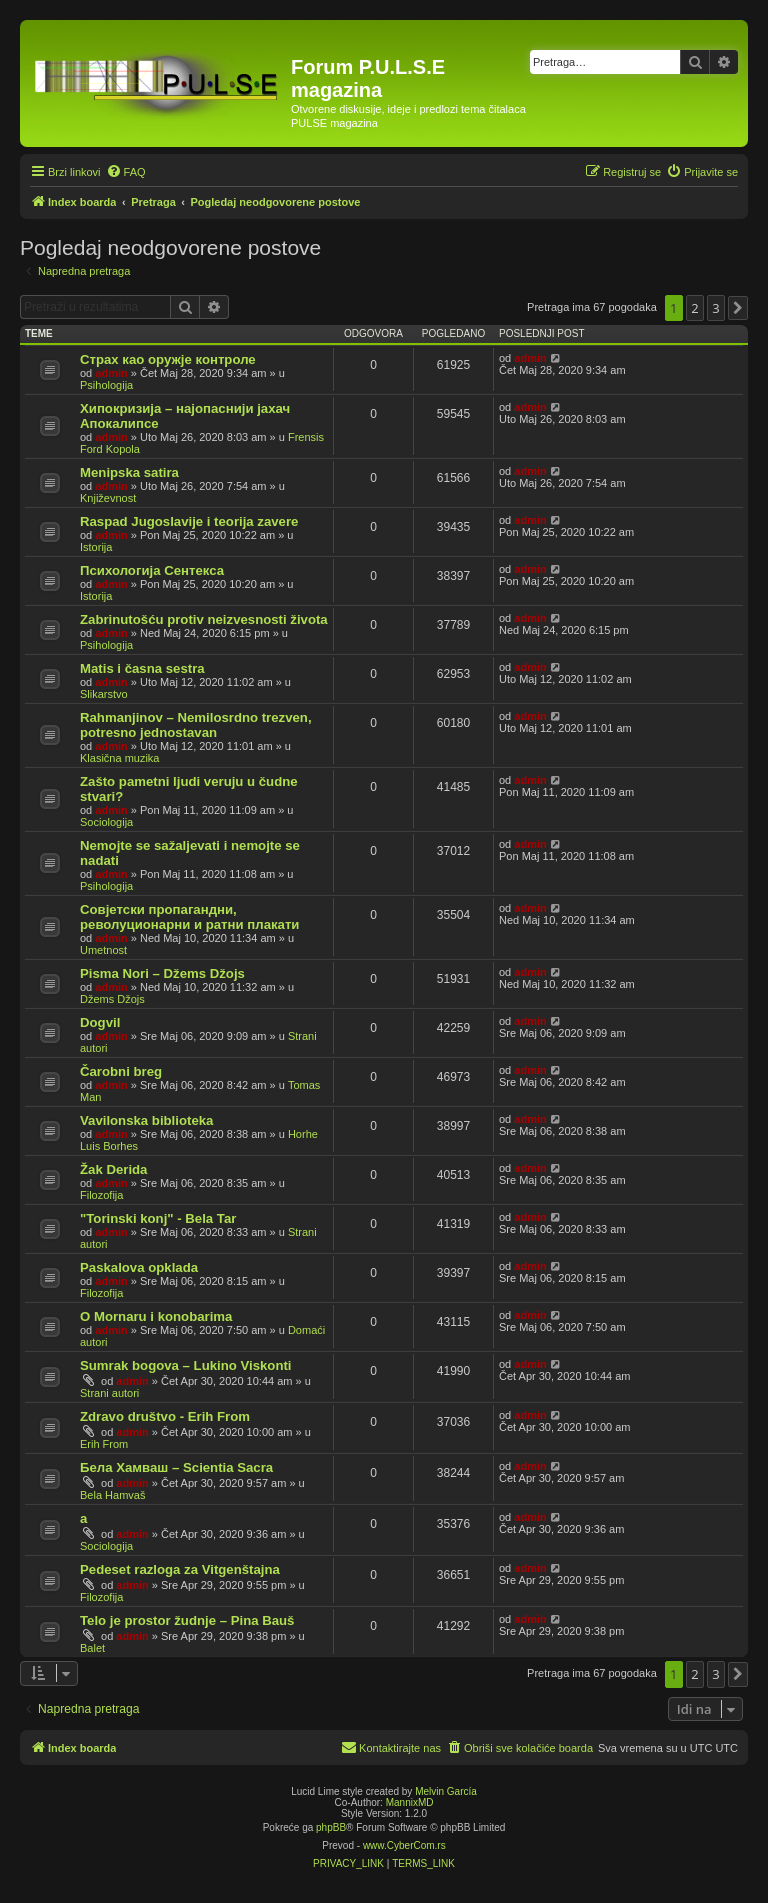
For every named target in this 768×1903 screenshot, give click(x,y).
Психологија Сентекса (152, 570)
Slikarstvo (104, 694)
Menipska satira (129, 472)
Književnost (108, 498)
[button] (738, 308)
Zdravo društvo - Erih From (165, 1416)
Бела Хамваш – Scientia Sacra (176, 1467)
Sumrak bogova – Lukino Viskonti (186, 1365)
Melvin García (446, 1791)
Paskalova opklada (139, 1267)
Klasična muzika (119, 758)
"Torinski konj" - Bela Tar (158, 1218)
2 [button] (694, 308)
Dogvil (100, 1022)
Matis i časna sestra (142, 668)
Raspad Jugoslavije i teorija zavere (189, 521)
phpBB (331, 1827)
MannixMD (410, 1802)
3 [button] (715, 308)
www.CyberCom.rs (404, 1845)
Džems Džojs (112, 999)
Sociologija (106, 822)
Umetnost (103, 950)
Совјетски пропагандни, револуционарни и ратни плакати (189, 917)
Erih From (104, 1444)
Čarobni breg (121, 1071)
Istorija (96, 547)
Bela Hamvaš (112, 1495)
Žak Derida (113, 1169)
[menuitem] (126, 172)
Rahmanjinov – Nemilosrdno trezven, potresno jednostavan (196, 725)
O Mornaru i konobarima (156, 1316)
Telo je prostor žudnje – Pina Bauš (187, 1620)
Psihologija (106, 385)
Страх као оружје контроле (168, 359)
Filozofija (101, 1195)
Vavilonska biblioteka (146, 1120)
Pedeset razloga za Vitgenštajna (180, 1569)
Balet (92, 1648)
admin (111, 373)
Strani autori (109, 1393)
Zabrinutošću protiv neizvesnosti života (204, 619)
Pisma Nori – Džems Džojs (162, 973)
